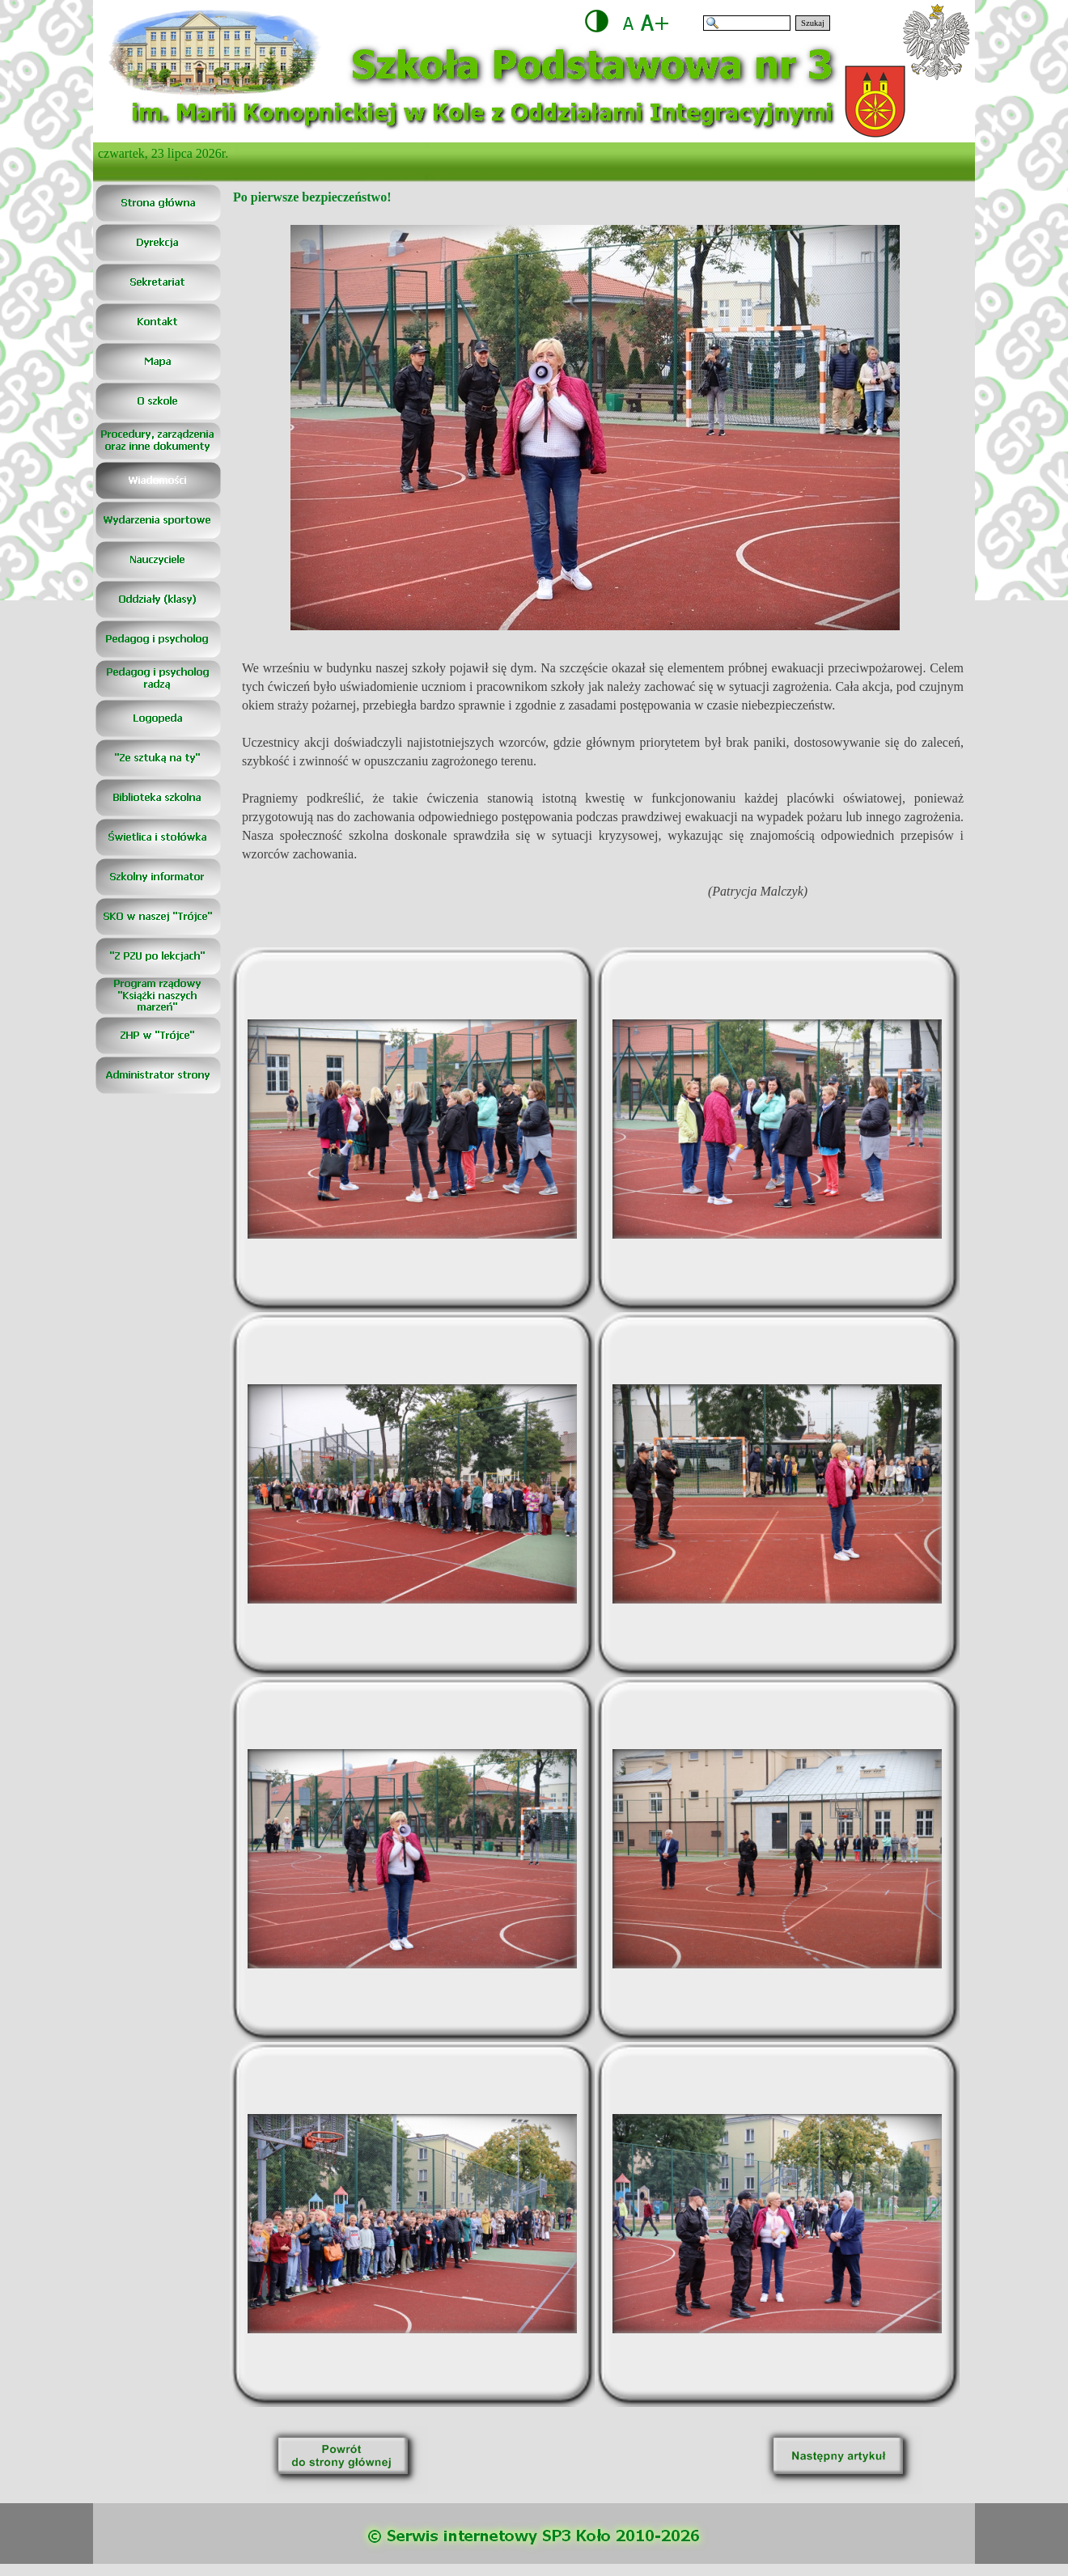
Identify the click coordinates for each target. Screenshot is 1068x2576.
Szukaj (812, 23)
